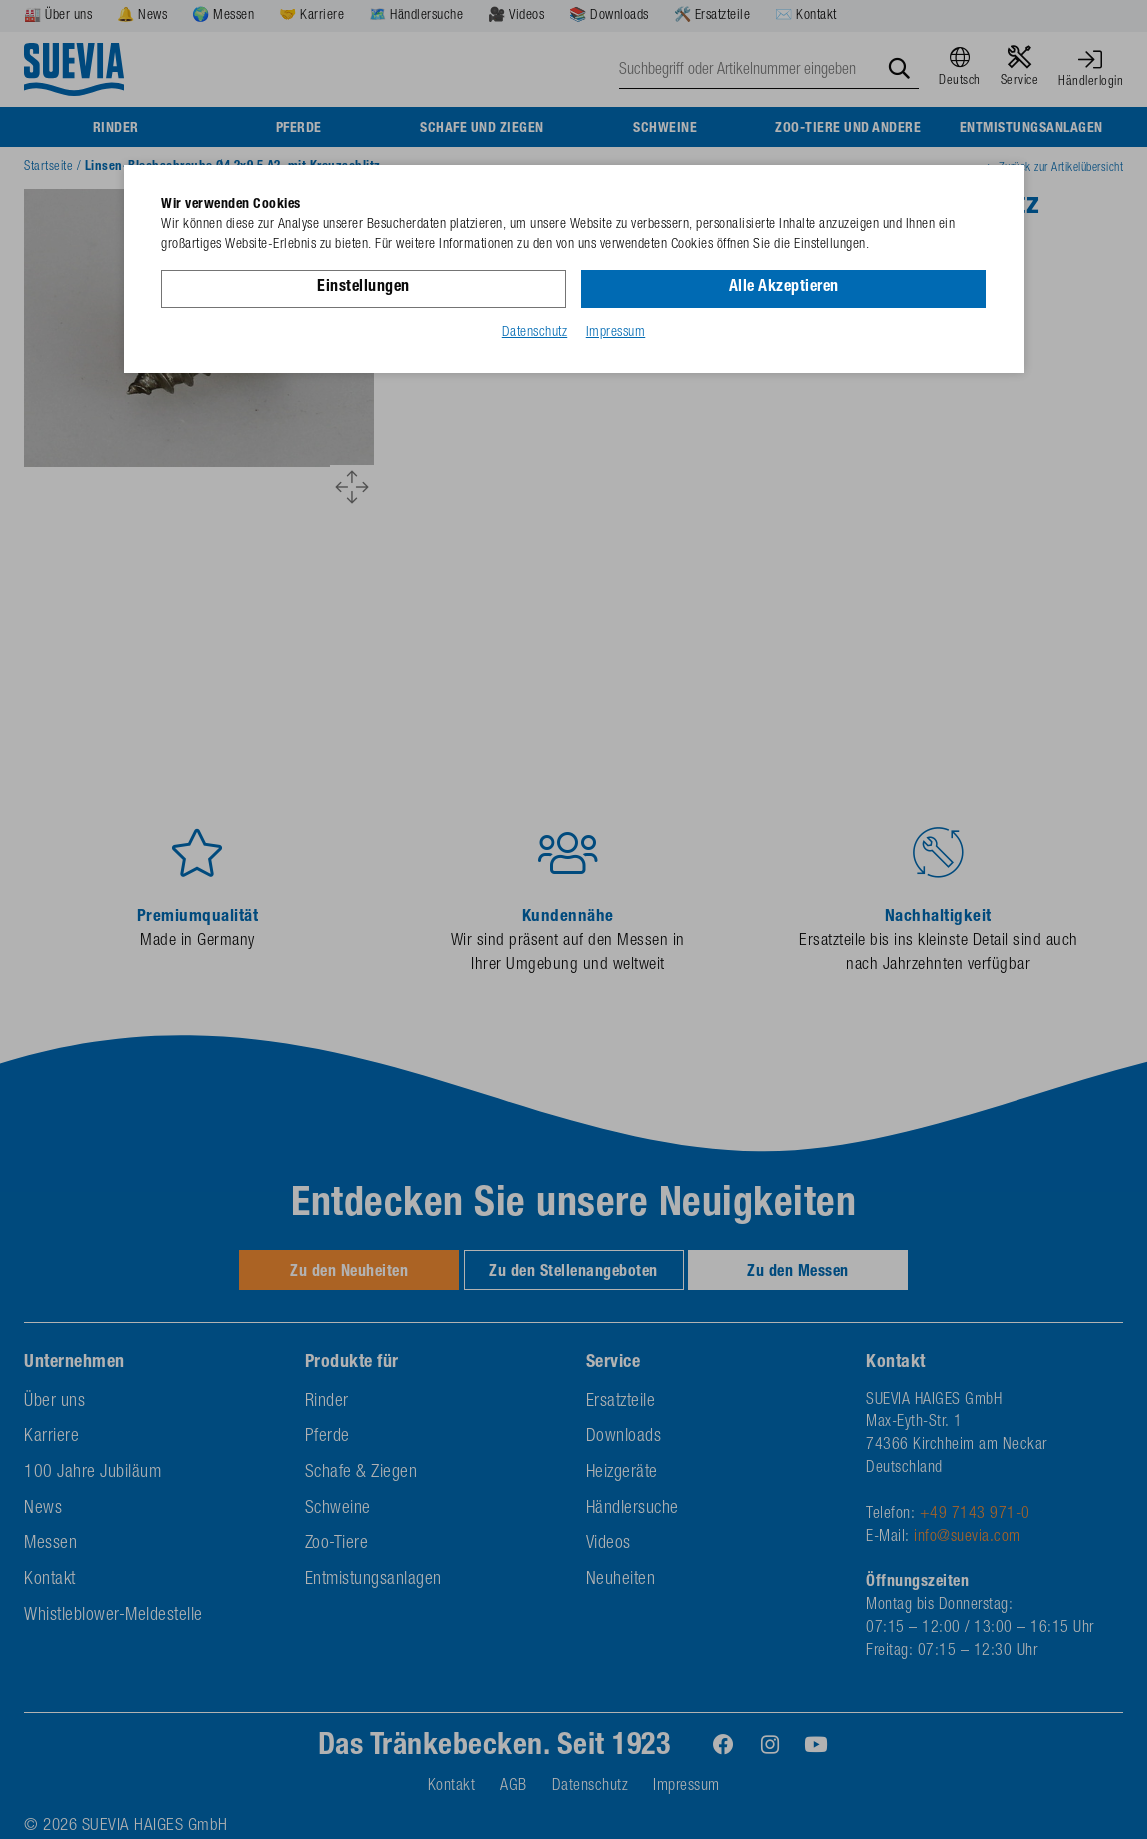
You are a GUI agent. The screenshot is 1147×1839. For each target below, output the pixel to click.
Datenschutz (535, 333)
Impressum (616, 333)
